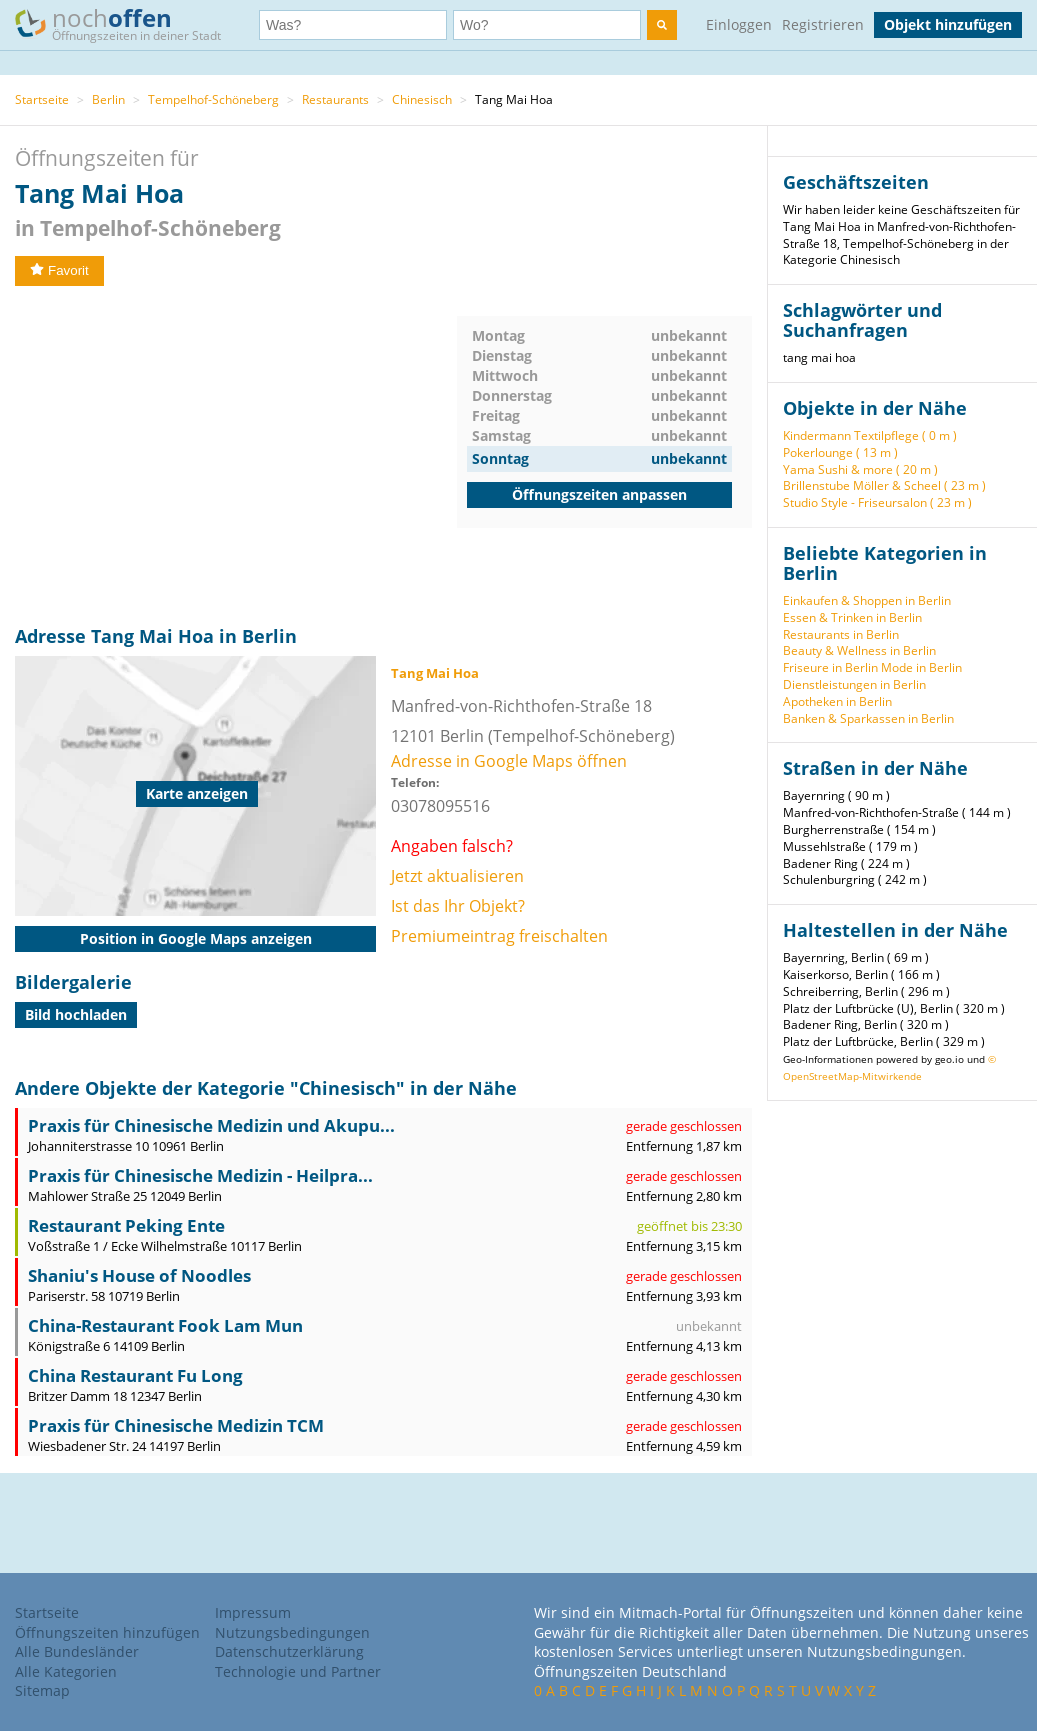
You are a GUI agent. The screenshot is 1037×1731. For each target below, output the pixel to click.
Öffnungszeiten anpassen (599, 494)
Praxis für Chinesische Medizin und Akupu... (211, 1125)
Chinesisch (422, 99)
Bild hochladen (76, 1014)
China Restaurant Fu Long (135, 1375)
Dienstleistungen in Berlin (854, 684)
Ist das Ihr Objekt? (458, 906)
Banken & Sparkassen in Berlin (868, 718)
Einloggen (739, 24)
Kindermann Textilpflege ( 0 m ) (870, 435)
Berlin (108, 99)
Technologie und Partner (298, 1671)
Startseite (42, 99)
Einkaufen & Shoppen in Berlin (867, 600)
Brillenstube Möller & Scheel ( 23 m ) (884, 485)
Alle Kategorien (66, 1671)
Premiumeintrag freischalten (499, 936)
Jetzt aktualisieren (457, 876)
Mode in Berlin (921, 667)
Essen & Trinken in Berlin (852, 617)
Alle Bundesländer (77, 1651)
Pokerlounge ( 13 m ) (840, 452)
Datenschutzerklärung (289, 1651)
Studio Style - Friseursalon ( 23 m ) (877, 502)
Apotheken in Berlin (837, 701)
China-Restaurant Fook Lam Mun (165, 1325)
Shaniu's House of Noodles (139, 1275)
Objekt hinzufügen (948, 24)
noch (127, 23)
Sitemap (42, 1690)
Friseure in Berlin (830, 667)
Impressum (253, 1612)
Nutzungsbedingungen (292, 1632)
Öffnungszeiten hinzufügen (107, 1632)
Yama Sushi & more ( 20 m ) (860, 469)
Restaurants (335, 99)
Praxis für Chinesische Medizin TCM (176, 1425)
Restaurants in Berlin (841, 634)
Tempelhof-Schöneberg (213, 99)
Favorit (59, 270)
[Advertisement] (236, 456)
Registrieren (823, 24)
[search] (662, 25)
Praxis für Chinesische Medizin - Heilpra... (200, 1175)
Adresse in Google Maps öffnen (509, 761)
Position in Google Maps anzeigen (196, 938)
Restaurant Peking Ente (126, 1225)
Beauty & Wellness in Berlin (859, 650)
